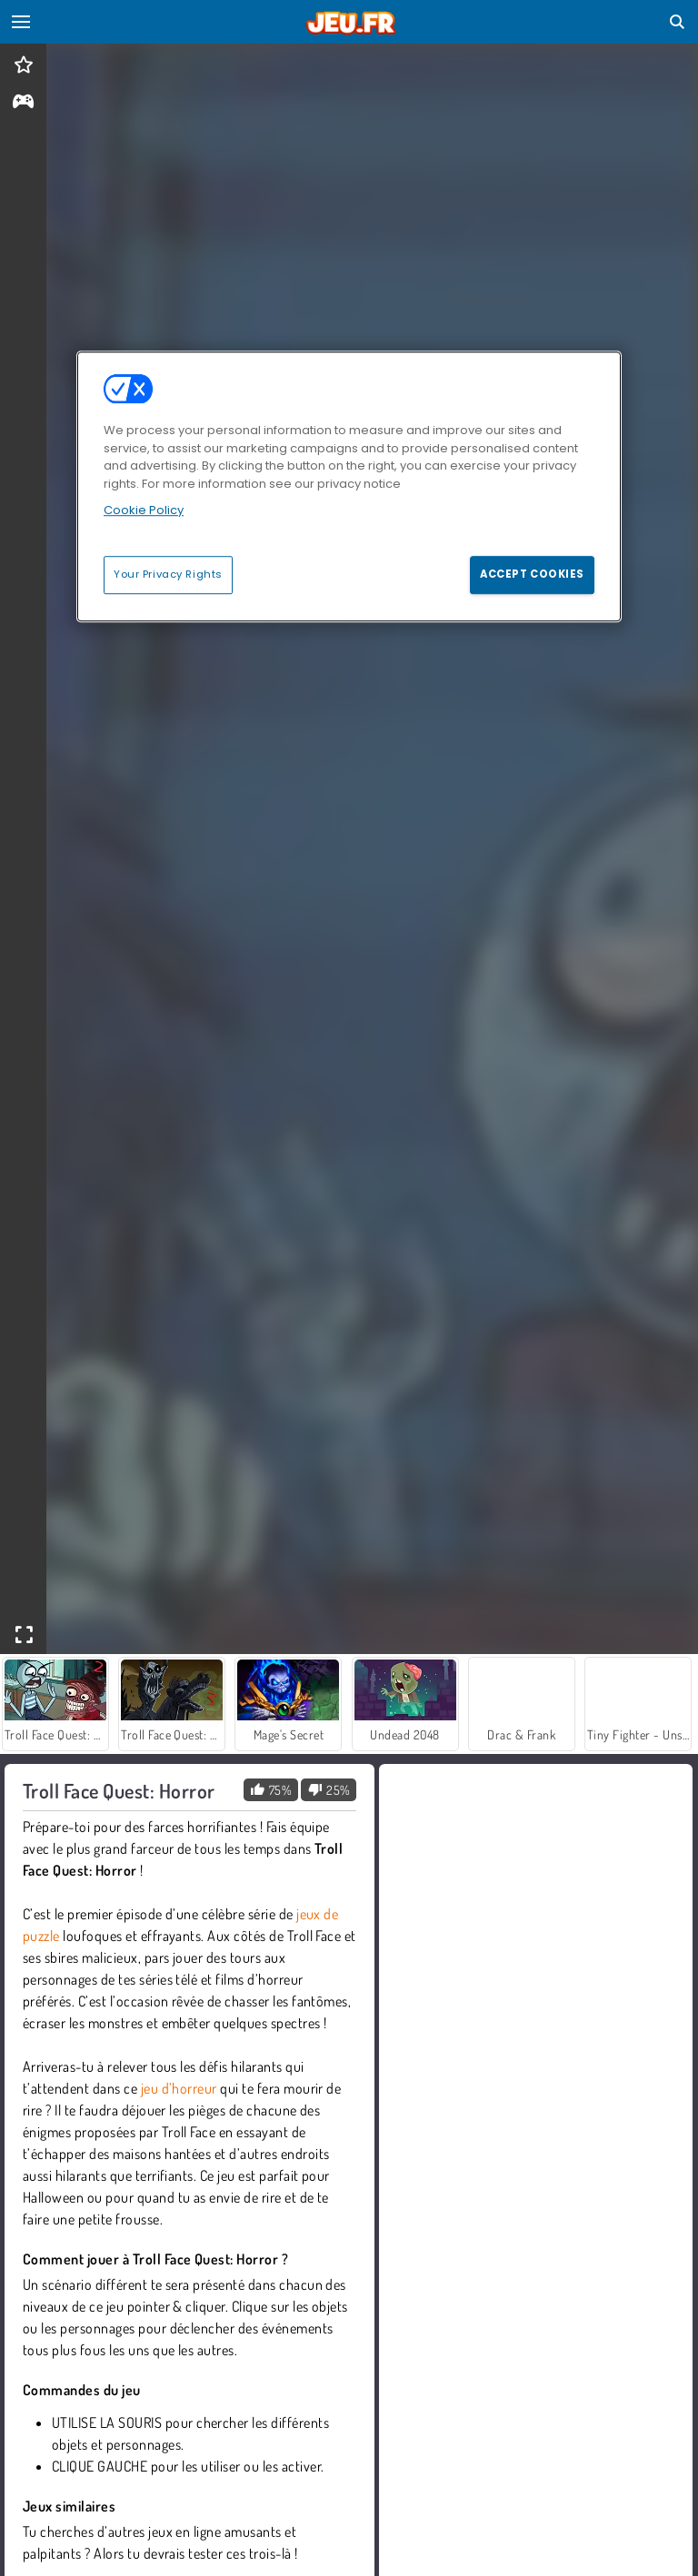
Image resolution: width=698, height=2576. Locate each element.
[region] (349, 487)
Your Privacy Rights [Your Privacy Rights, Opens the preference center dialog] (168, 574)
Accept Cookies (532, 574)
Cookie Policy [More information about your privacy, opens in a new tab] (144, 511)
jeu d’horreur (179, 2088)
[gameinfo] (23, 103)
